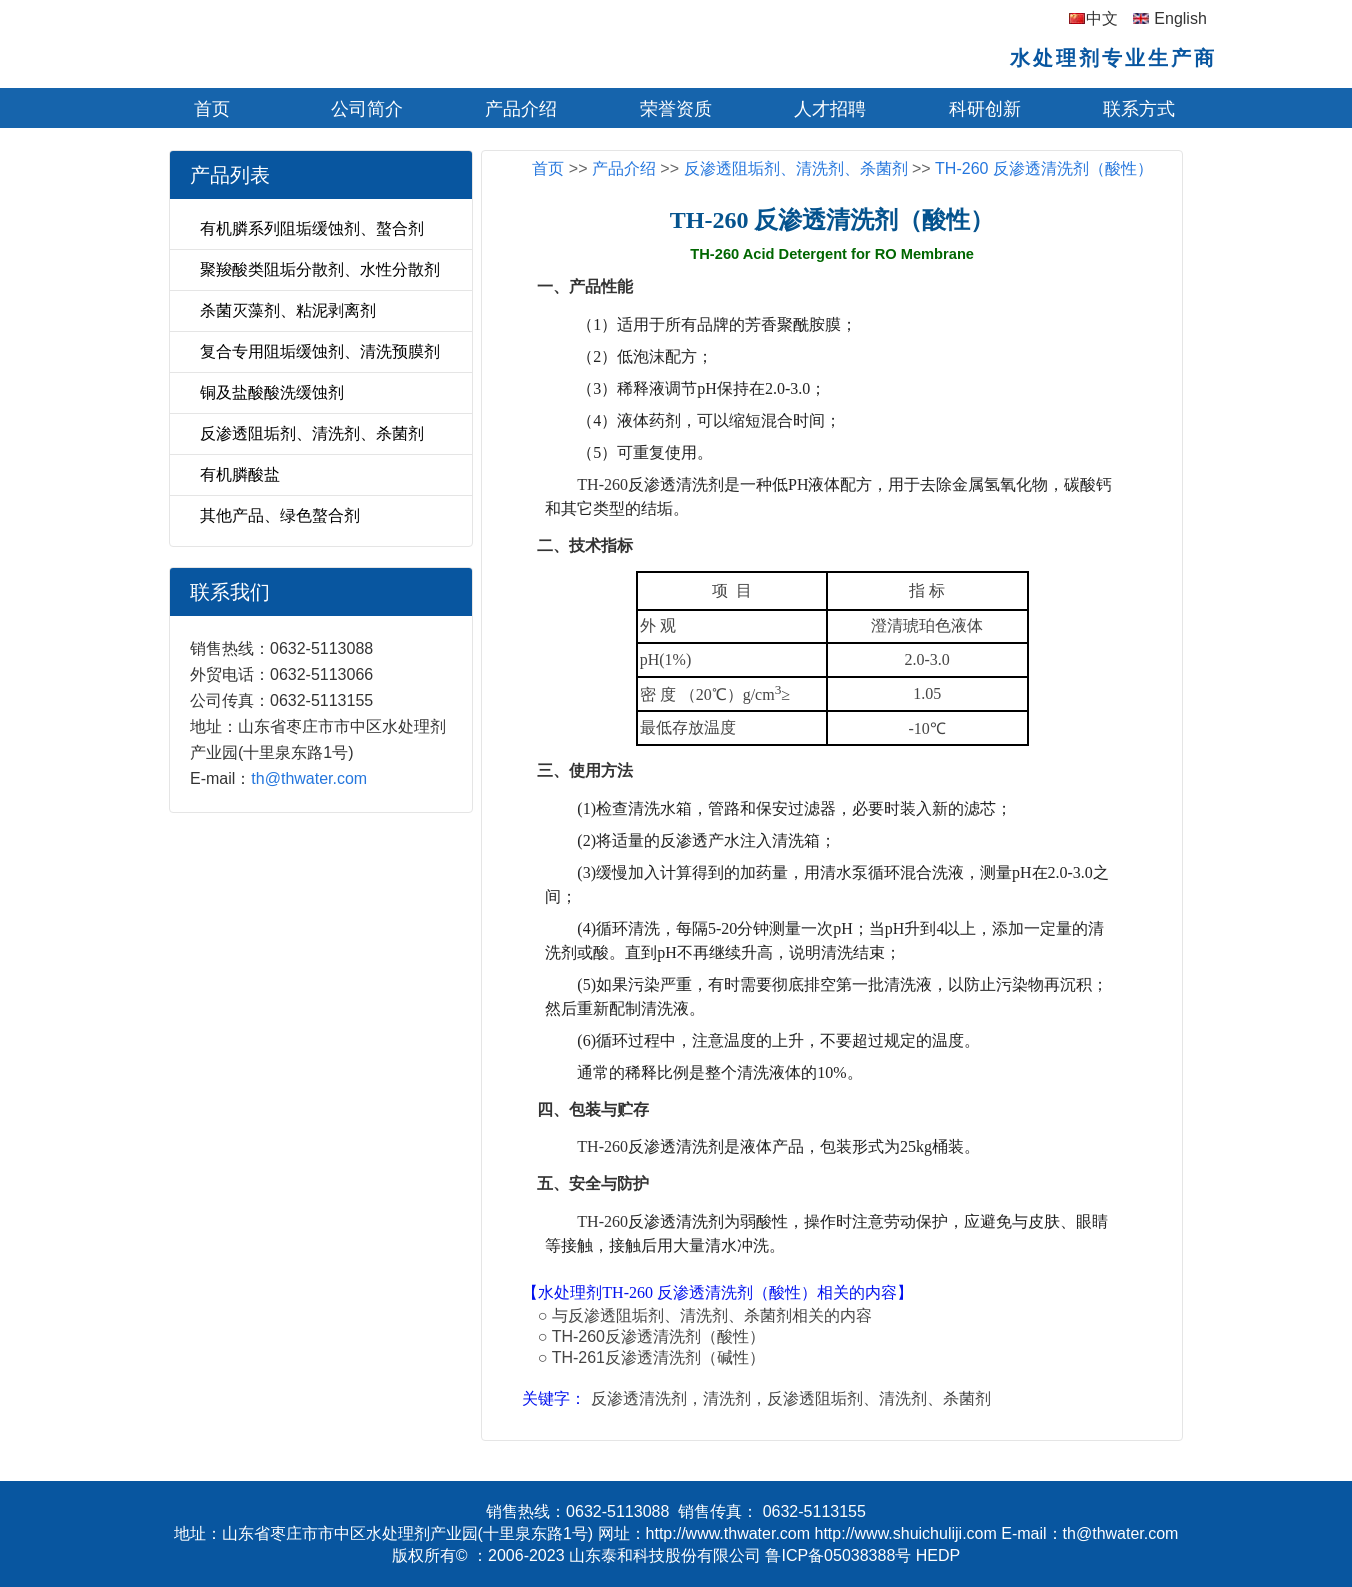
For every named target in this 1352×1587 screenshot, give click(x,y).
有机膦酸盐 (240, 474)
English (1180, 18)
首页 (212, 109)
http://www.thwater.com (728, 1533)
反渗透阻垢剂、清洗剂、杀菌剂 (312, 433)
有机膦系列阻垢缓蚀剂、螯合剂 (312, 228)
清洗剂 (727, 1398)
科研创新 (985, 109)
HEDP (938, 1555)
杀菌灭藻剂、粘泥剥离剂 (288, 310)
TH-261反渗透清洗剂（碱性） (658, 1357)
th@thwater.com (309, 778)
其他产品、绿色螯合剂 (280, 515)
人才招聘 (830, 109)
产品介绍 (521, 109)
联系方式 (1139, 109)
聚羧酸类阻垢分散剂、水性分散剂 (320, 269)
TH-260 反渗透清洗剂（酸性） (1044, 168)
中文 (1102, 18)
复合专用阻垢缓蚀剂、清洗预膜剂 (320, 351)
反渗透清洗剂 (639, 1398)
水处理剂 (570, 1292)
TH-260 (602, 484)
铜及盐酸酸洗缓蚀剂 (272, 392)
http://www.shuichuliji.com (906, 1533)
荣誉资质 (676, 109)
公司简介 (367, 109)
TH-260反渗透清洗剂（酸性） (658, 1336)
